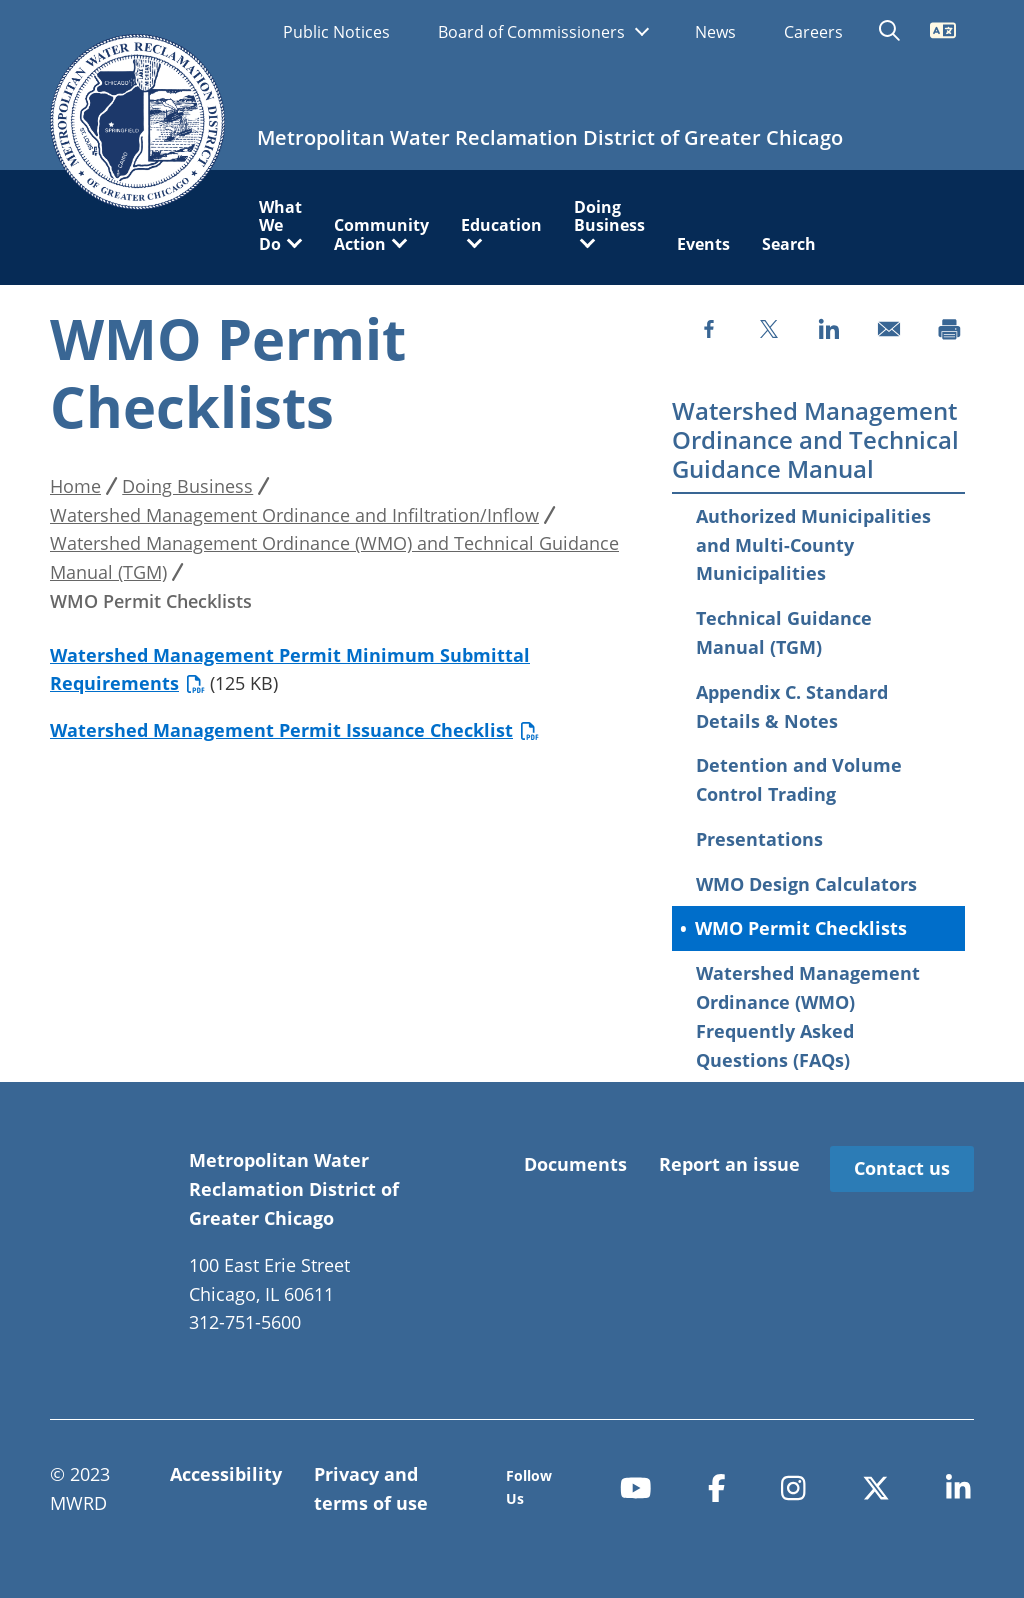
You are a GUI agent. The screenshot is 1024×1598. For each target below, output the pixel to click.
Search (789, 244)
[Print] (949, 329)
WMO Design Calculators (806, 884)
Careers (813, 32)
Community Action (381, 234)
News (715, 32)
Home (75, 486)
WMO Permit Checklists (801, 928)
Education (501, 226)
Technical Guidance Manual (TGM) (784, 632)
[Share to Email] (889, 329)
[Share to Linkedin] (829, 329)
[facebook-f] (717, 1487)
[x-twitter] (876, 1487)
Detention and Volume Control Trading (799, 779)
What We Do (280, 225)
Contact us (902, 1168)
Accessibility (226, 1474)
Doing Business (609, 217)
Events (703, 244)
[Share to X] (769, 329)
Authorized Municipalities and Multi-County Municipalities (813, 545)
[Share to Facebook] (709, 329)
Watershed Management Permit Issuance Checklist (294, 730)
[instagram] (793, 1487)
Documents (575, 1164)
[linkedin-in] (958, 1487)
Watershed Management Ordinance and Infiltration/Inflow (294, 515)
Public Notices (336, 32)
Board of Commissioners (533, 32)
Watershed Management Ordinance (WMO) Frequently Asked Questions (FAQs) (808, 1016)
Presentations (759, 839)
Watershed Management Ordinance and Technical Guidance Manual (815, 440)
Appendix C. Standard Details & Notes (792, 706)
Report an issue (729, 1164)
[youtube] (636, 1487)
